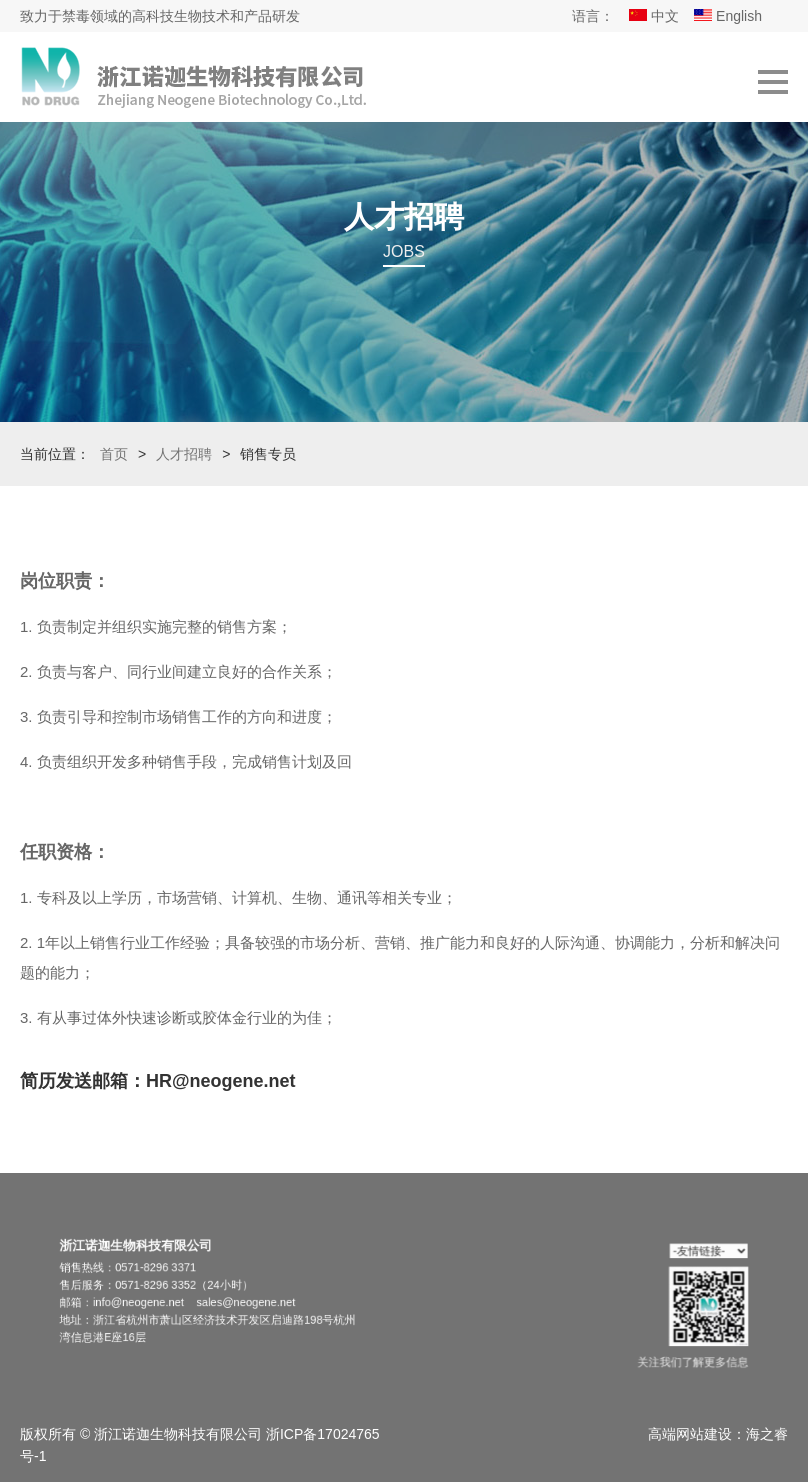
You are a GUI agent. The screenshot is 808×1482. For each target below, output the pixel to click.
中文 (654, 16)
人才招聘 (184, 454)
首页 (114, 454)
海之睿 (767, 1434)
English (728, 16)
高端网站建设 (690, 1434)
